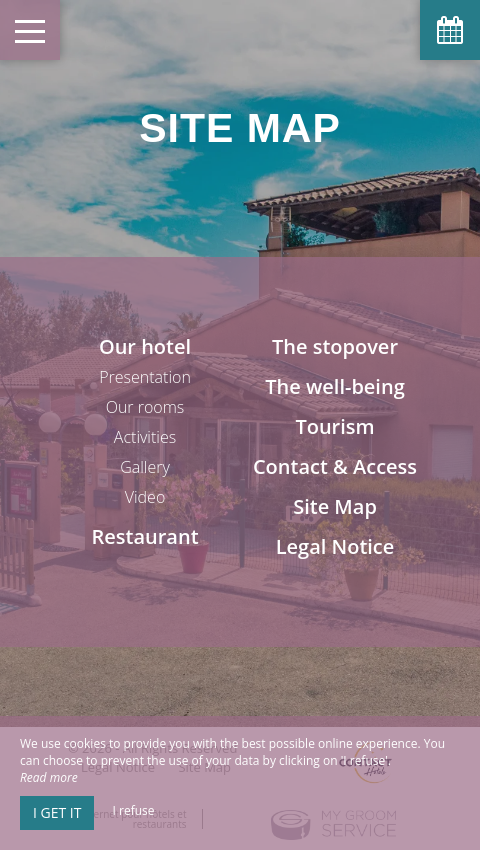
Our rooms (145, 407)
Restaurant (144, 536)
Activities (145, 437)
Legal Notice (335, 546)
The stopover (335, 346)
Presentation (145, 377)
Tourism (334, 426)
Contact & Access (335, 466)
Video (145, 497)
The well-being (334, 386)
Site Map (335, 506)
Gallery (145, 467)
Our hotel (145, 346)
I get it (57, 812)
